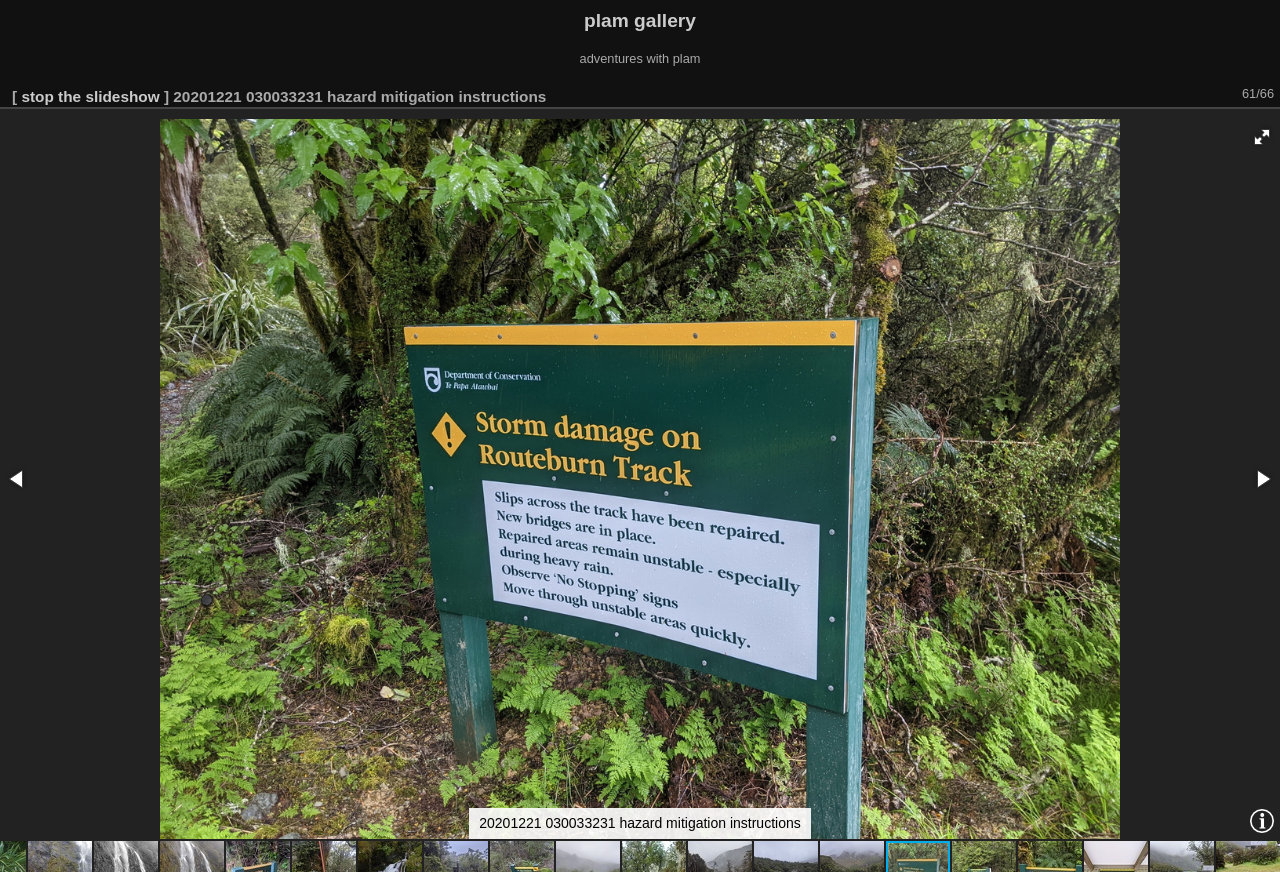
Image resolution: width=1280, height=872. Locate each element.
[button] (1262, 137)
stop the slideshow (90, 96)
